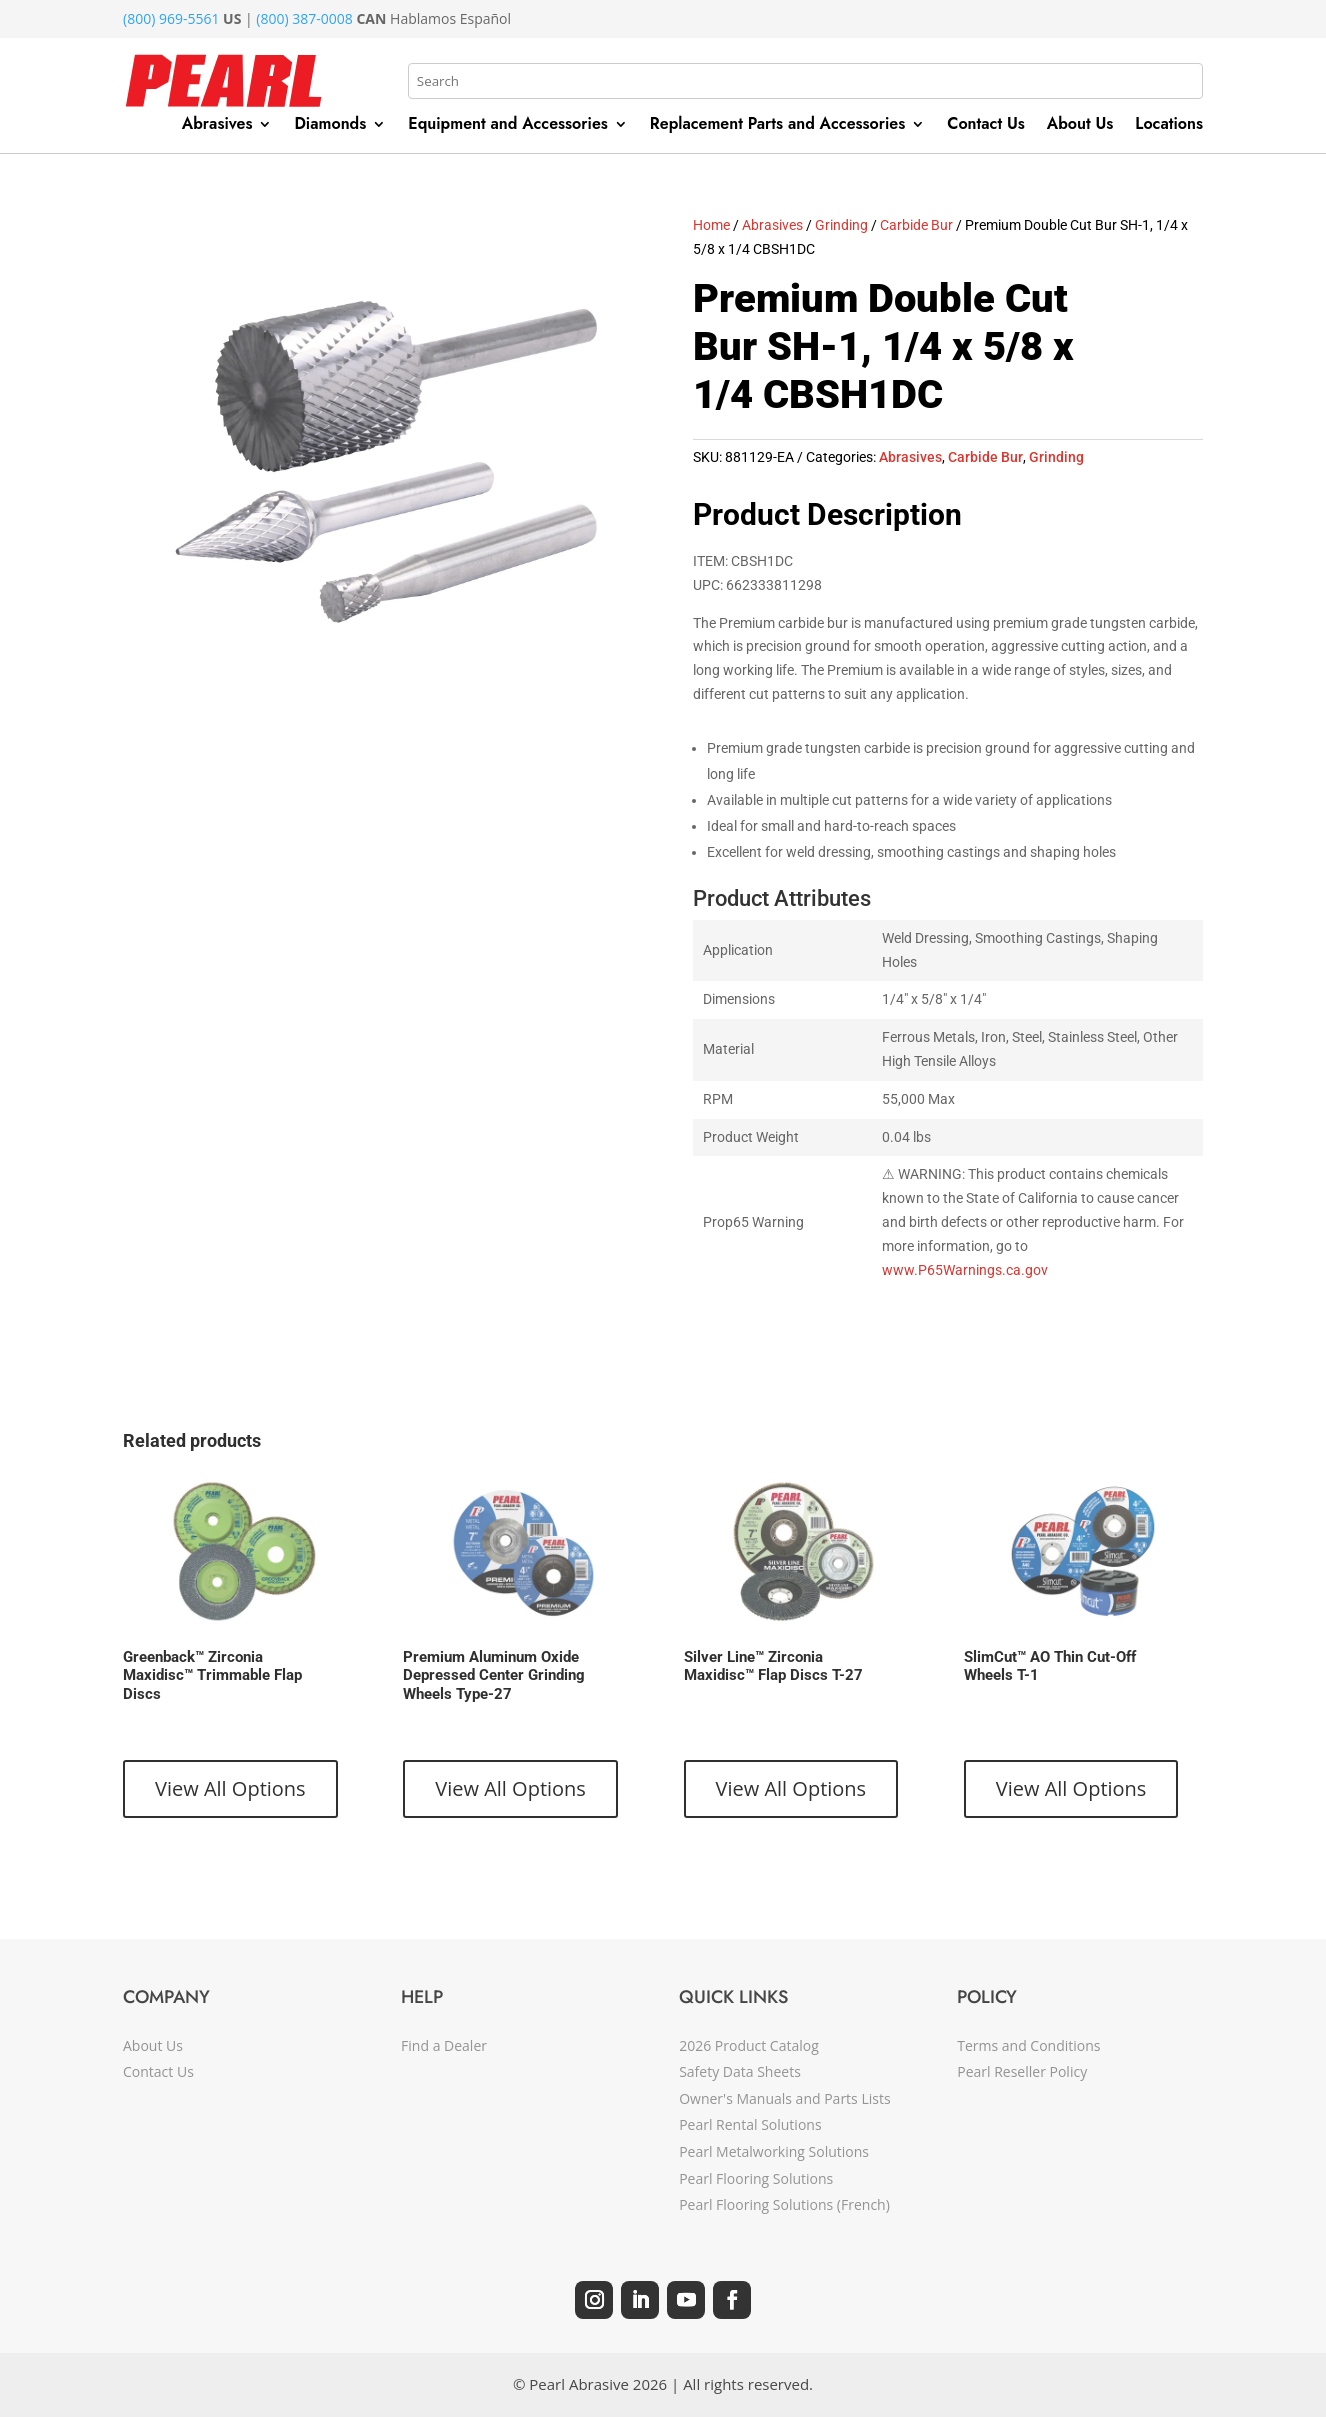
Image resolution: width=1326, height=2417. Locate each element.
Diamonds (330, 126)
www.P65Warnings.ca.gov (965, 1270)
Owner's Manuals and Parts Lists (784, 2098)
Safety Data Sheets (740, 2071)
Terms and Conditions (1028, 2045)
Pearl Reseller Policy (1022, 2071)
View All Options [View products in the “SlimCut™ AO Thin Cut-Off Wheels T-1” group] (1071, 1788)
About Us (1080, 126)
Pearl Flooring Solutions (756, 2178)
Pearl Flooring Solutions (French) (784, 2204)
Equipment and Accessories (508, 126)
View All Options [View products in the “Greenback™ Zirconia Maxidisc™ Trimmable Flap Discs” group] (230, 1788)
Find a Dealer (444, 2045)
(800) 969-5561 (171, 18)
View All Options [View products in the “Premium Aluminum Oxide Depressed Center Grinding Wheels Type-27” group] (510, 1788)
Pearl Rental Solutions (750, 2124)
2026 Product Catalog (749, 2045)
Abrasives (217, 126)
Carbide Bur (916, 225)
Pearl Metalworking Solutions (774, 2151)
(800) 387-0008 (304, 18)
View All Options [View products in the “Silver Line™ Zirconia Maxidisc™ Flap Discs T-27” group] (791, 1788)
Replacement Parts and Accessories (777, 126)
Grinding (841, 225)
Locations (1169, 126)
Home (711, 225)
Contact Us (986, 126)
